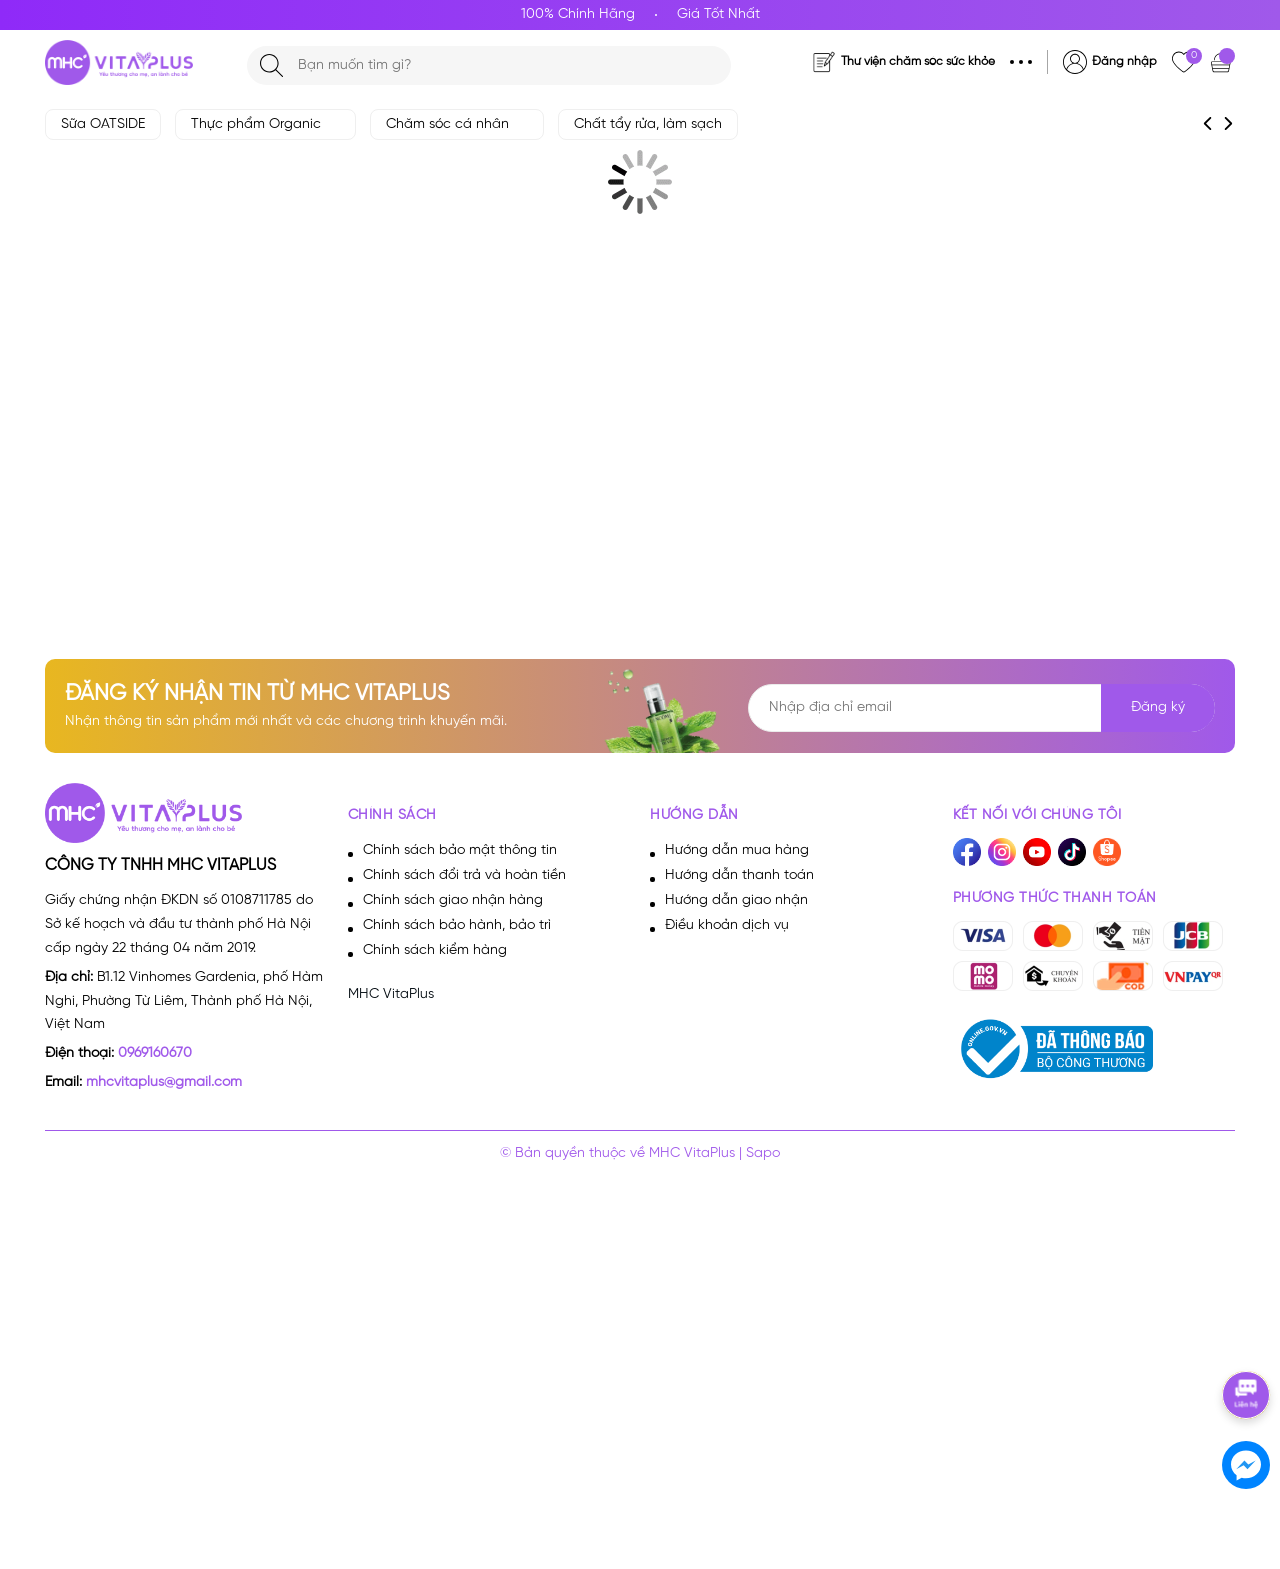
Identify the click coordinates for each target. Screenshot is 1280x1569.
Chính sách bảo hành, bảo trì (457, 925)
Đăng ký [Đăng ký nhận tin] (1158, 707)
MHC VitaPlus (391, 994)
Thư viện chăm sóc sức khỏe (918, 61)
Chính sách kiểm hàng (435, 950)
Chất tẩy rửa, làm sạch (648, 124)
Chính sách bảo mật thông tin (460, 850)
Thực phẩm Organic (265, 124)
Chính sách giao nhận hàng (453, 900)
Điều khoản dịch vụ (727, 925)
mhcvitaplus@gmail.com (164, 1082)
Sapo (763, 1153)
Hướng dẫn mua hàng (737, 850)
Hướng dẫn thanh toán (739, 875)
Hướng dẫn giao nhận (736, 900)
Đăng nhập (1124, 61)
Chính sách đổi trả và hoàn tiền (464, 875)
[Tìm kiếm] (271, 65)
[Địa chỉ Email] (982, 708)
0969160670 (155, 1053)
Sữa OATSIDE (103, 124)
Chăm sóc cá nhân (457, 124)
